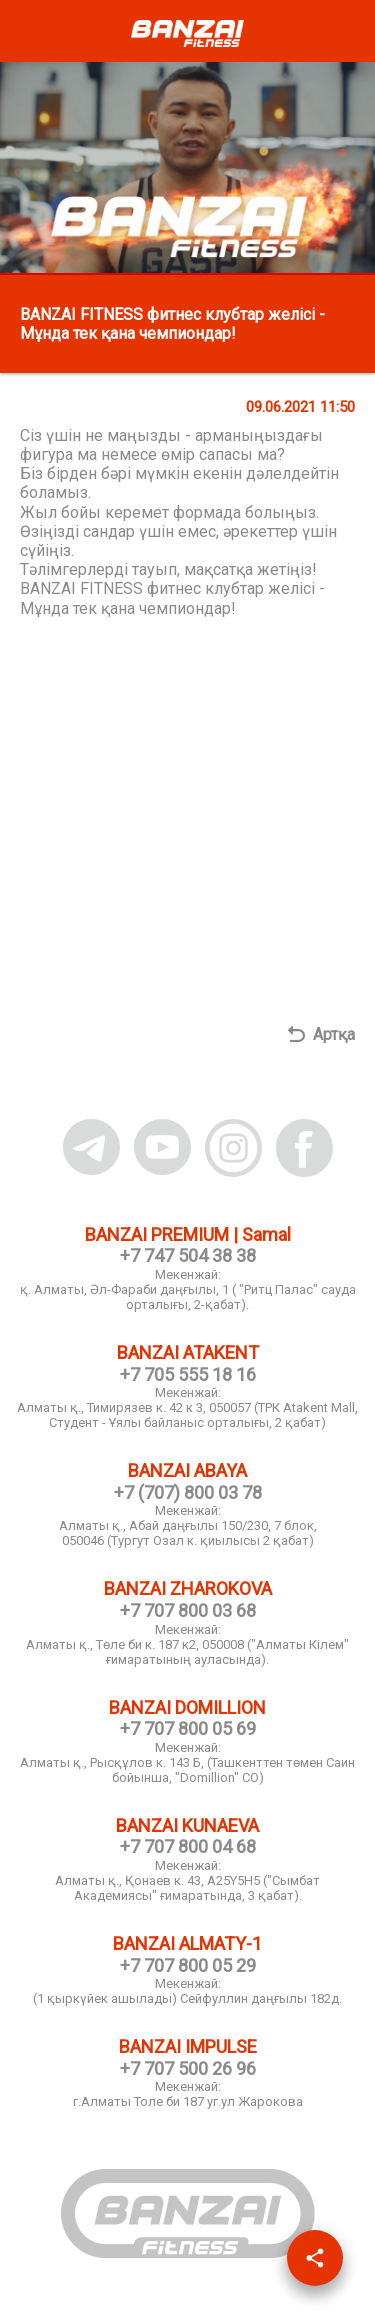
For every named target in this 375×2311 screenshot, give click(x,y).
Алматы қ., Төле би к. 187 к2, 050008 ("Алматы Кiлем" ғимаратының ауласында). (187, 1652)
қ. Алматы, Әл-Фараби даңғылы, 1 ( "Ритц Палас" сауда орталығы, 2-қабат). (188, 1297)
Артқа (334, 1034)
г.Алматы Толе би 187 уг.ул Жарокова (188, 2101)
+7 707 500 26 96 (188, 2068)
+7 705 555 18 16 (188, 1374)
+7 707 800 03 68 (188, 1610)
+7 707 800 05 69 (188, 1728)
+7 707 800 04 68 (188, 1846)
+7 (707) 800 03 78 (188, 1492)
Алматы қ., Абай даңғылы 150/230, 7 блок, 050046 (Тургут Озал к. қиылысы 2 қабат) (188, 1533)
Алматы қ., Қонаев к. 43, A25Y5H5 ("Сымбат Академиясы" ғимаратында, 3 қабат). (187, 1888)
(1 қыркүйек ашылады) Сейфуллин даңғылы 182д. (187, 1998)
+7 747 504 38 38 (188, 1255)
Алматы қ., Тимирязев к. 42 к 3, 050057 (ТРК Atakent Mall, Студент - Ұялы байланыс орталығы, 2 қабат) (187, 1415)
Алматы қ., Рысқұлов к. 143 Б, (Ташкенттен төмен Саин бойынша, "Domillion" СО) (187, 1770)
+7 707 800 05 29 (188, 1965)
